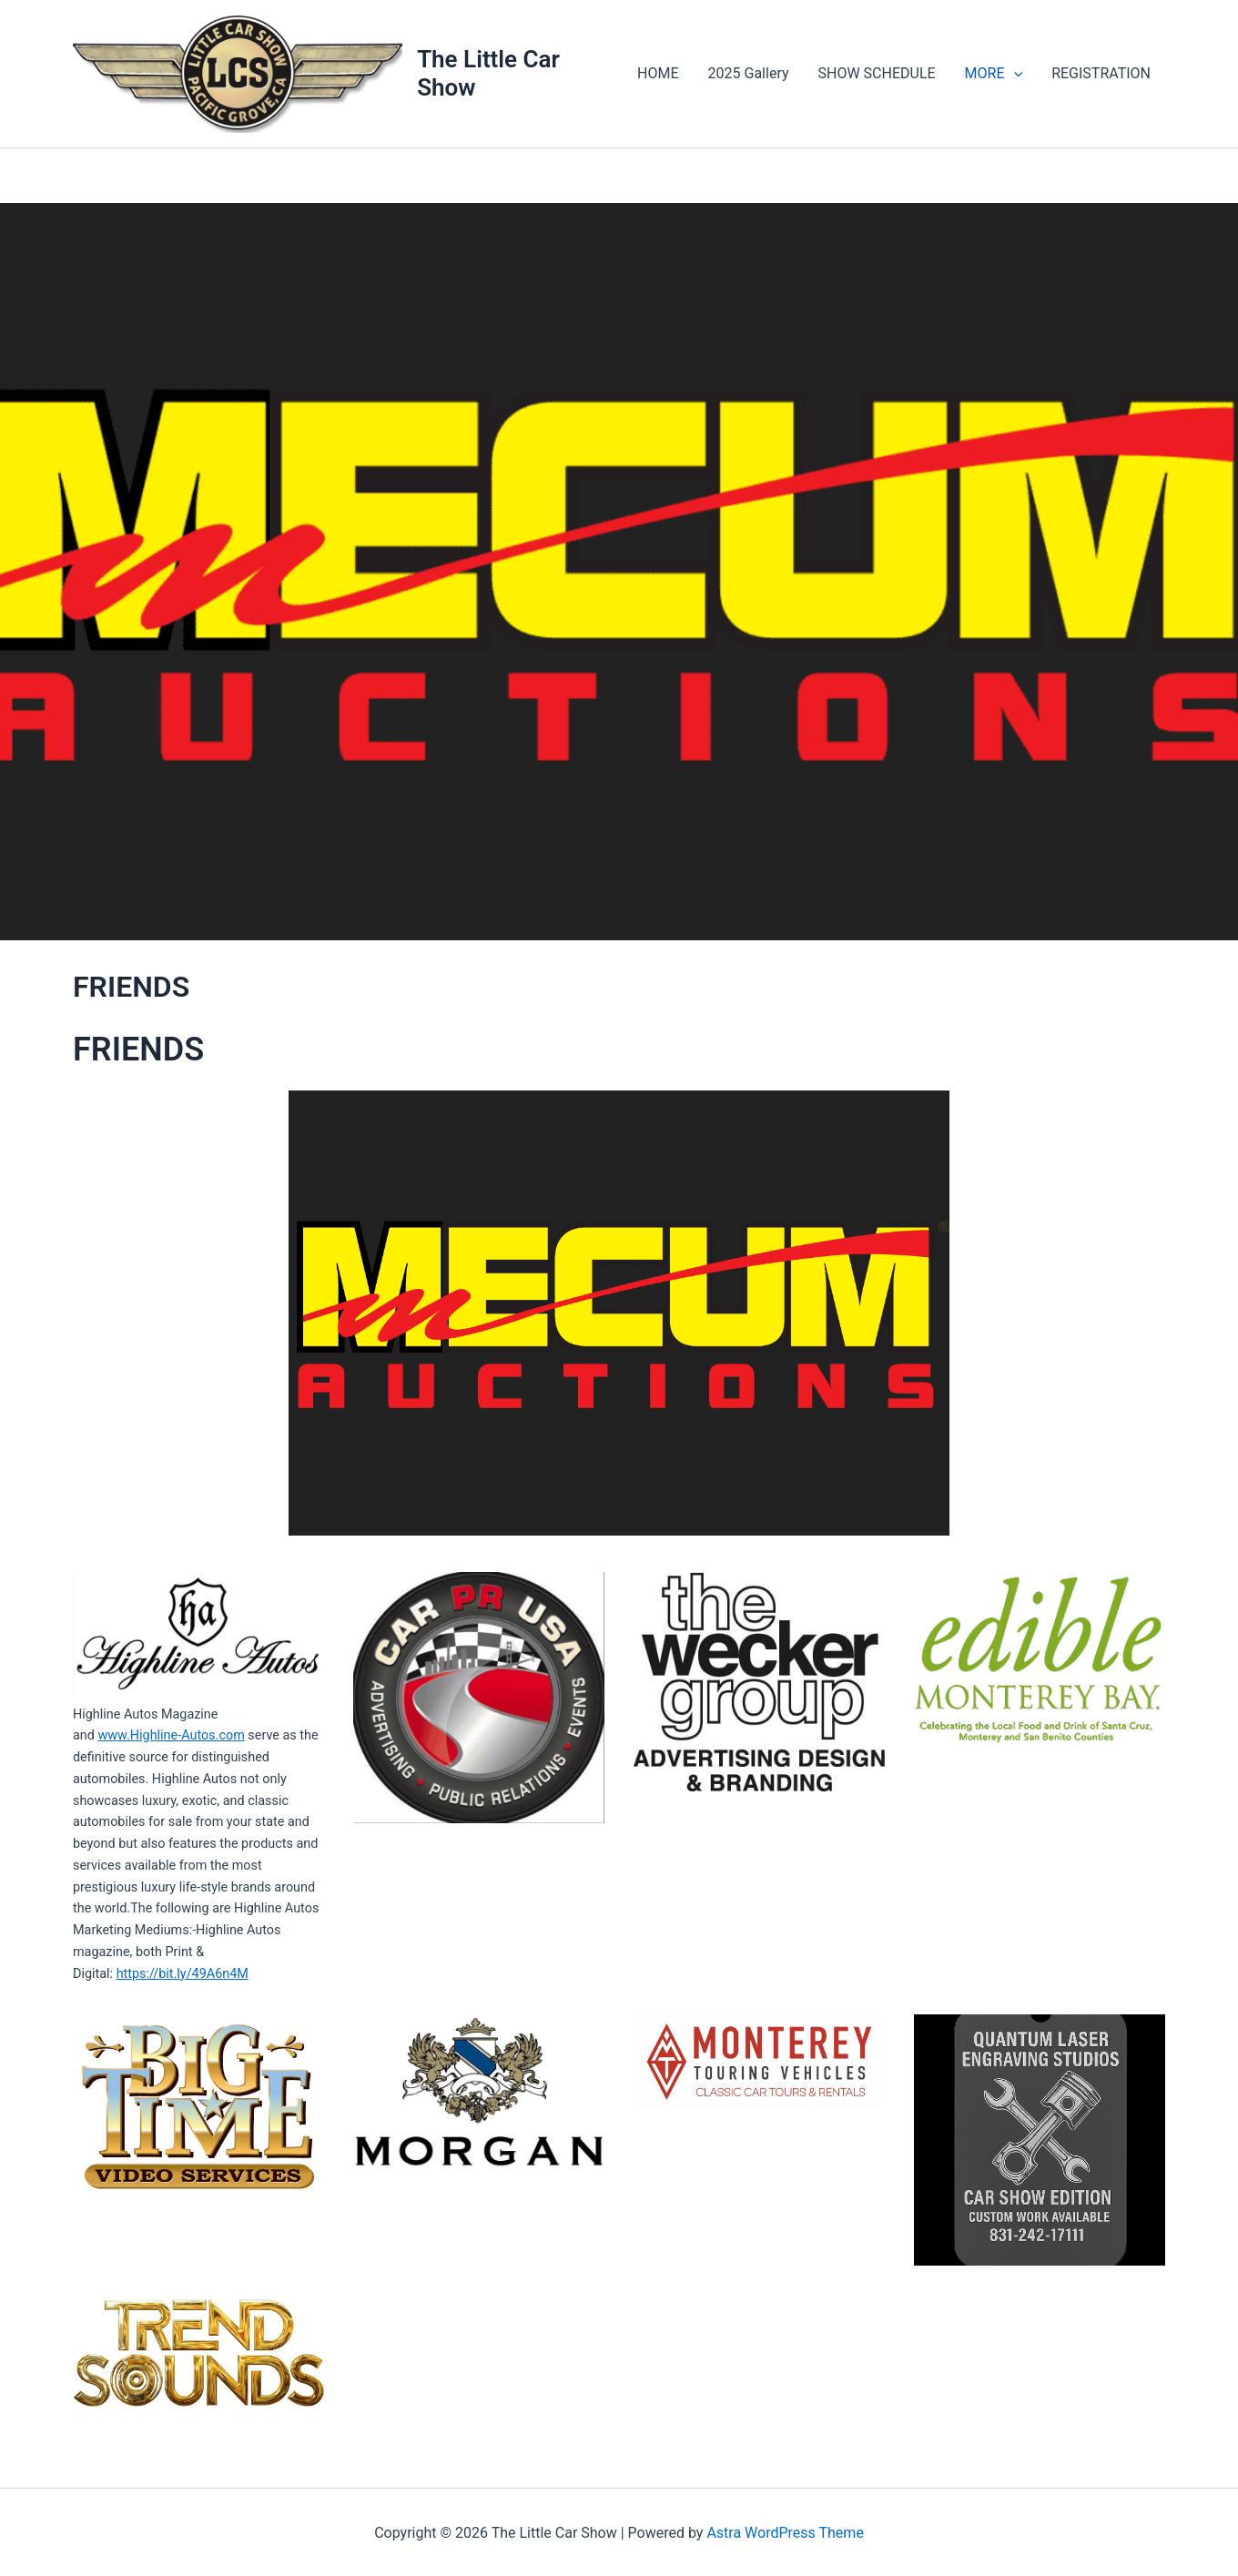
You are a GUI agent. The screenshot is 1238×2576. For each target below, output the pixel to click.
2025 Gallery (748, 73)
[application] (1014, 73)
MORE (994, 73)
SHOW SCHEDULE (877, 73)
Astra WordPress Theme (784, 2532)
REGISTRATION (1101, 73)
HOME (657, 73)
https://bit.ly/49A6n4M (183, 1974)
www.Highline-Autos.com (170, 1735)
